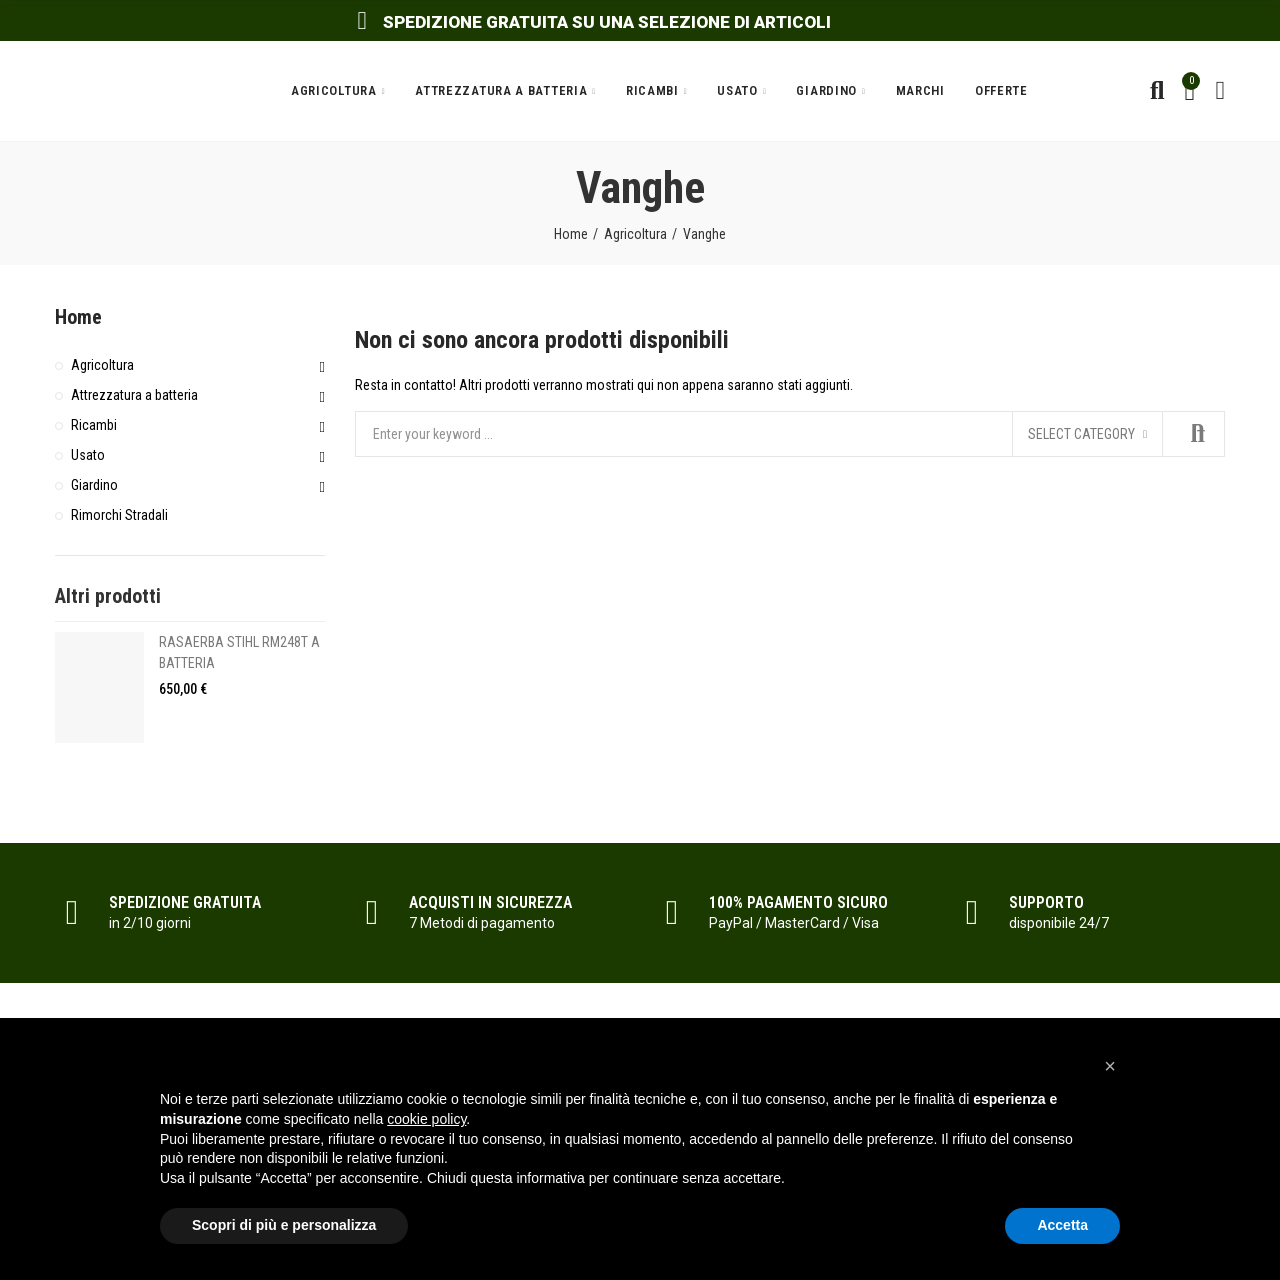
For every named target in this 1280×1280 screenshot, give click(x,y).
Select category (1081, 434)
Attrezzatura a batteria (134, 395)
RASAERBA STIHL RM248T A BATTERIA (239, 652)
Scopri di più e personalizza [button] (284, 1225)
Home (78, 317)
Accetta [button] (1062, 1225)
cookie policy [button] (426, 1119)
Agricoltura (102, 365)
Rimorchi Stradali (119, 515)
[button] (1110, 1066)
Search (1193, 434)
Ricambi (94, 425)
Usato (88, 455)
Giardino (94, 485)
